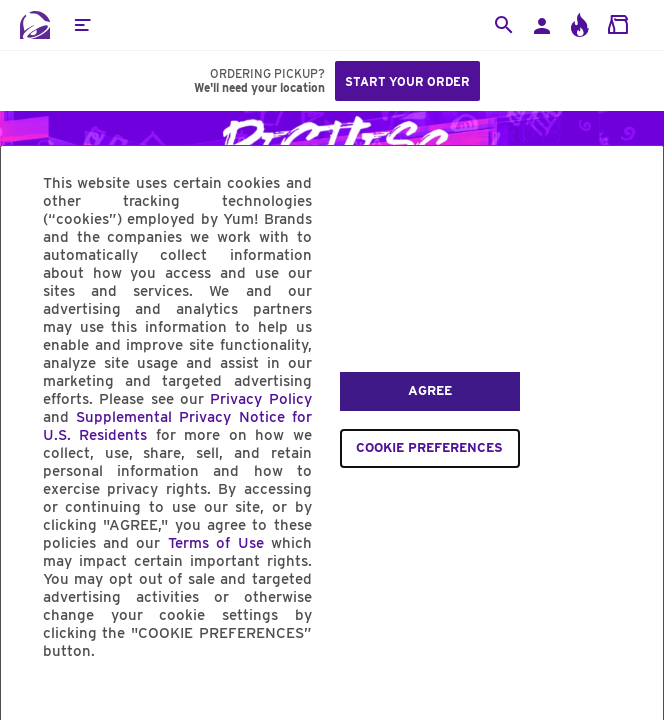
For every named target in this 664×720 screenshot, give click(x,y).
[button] (82, 25)
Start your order (407, 81)
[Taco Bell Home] (35, 25)
